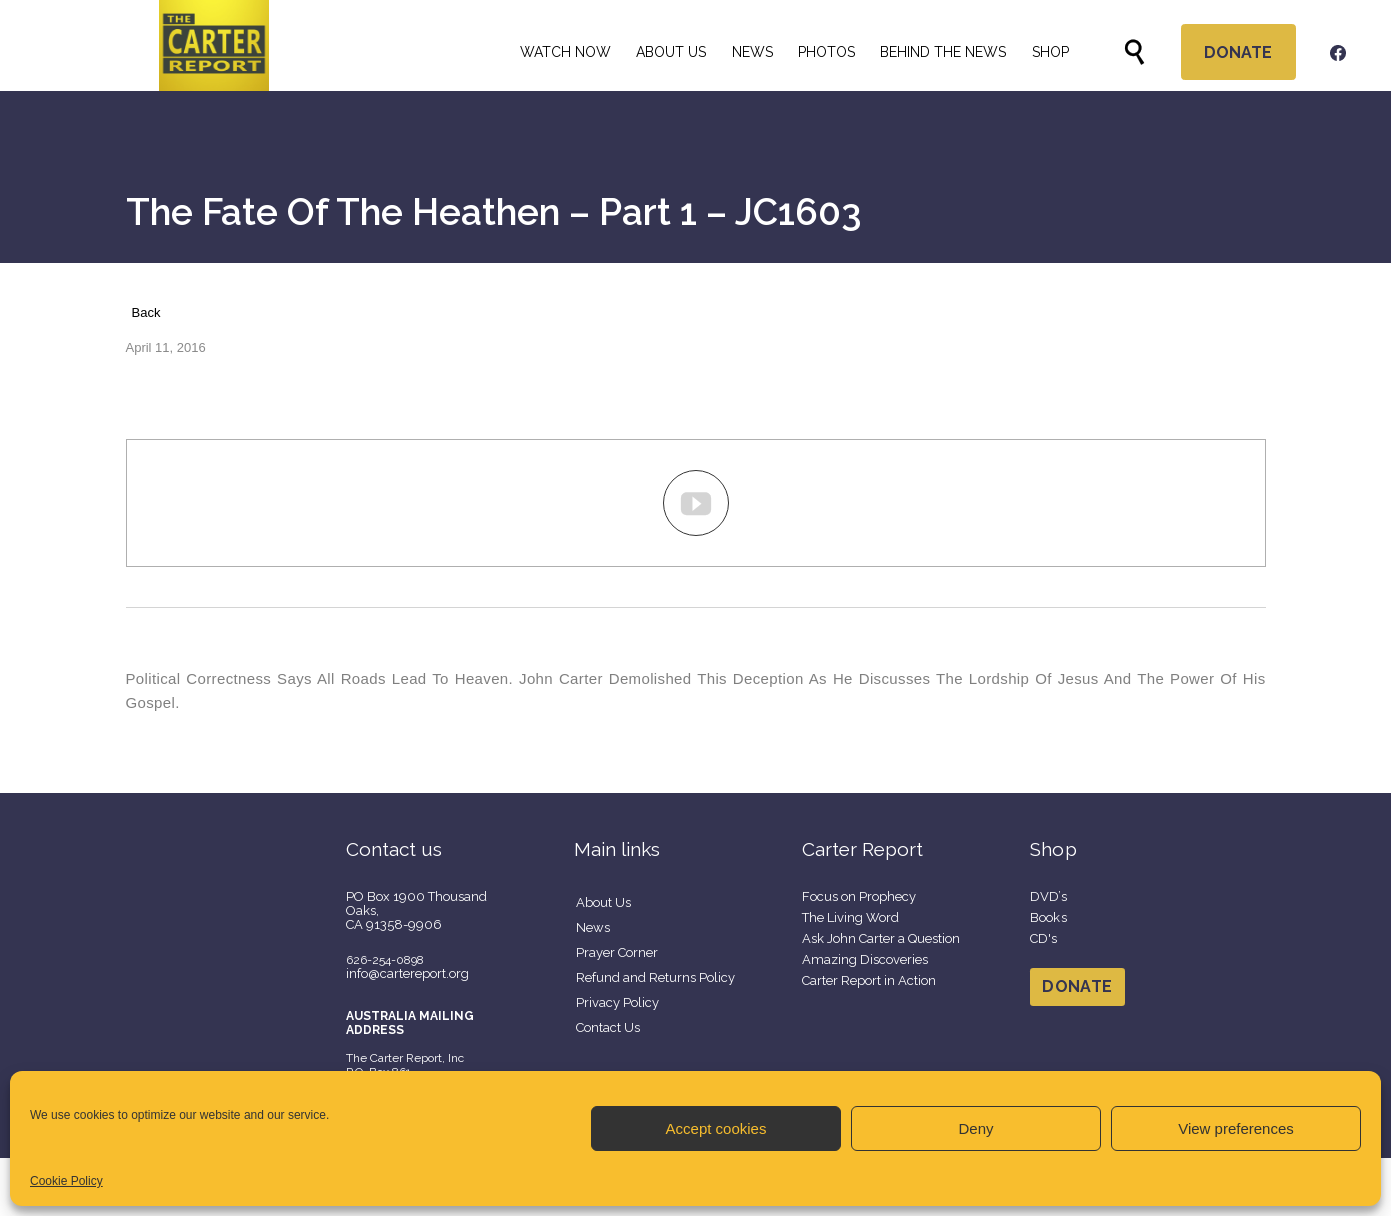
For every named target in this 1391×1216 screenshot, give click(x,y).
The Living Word (850, 917)
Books (1049, 917)
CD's (1044, 938)
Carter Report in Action (869, 980)
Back (146, 312)
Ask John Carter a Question (881, 938)
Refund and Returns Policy (655, 977)
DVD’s (1049, 896)
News (593, 927)
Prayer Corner (617, 952)
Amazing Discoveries (865, 959)
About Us (603, 902)
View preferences (1236, 1128)
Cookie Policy (66, 1181)
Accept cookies (716, 1128)
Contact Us (608, 1027)
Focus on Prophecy (859, 896)
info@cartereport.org (407, 973)
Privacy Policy (617, 1002)
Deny (975, 1128)
